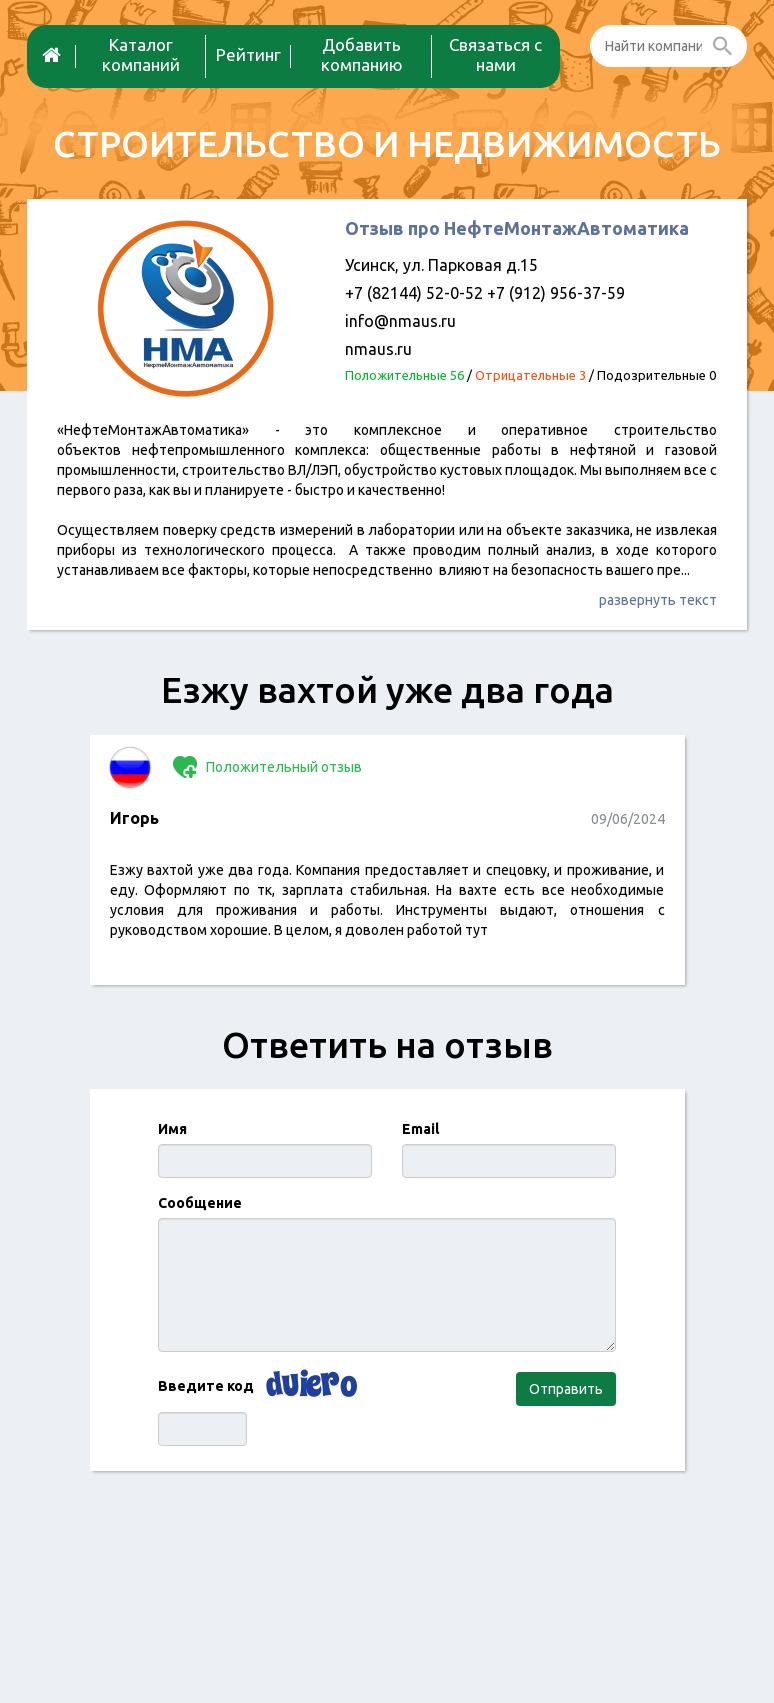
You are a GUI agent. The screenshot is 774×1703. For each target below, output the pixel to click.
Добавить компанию (362, 54)
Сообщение (200, 1203)
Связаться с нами (495, 54)
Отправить (566, 1389)
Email (420, 1129)
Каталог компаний (141, 54)
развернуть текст (658, 600)
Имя (172, 1129)
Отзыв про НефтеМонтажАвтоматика (517, 228)
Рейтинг (248, 54)
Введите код (206, 1386)
